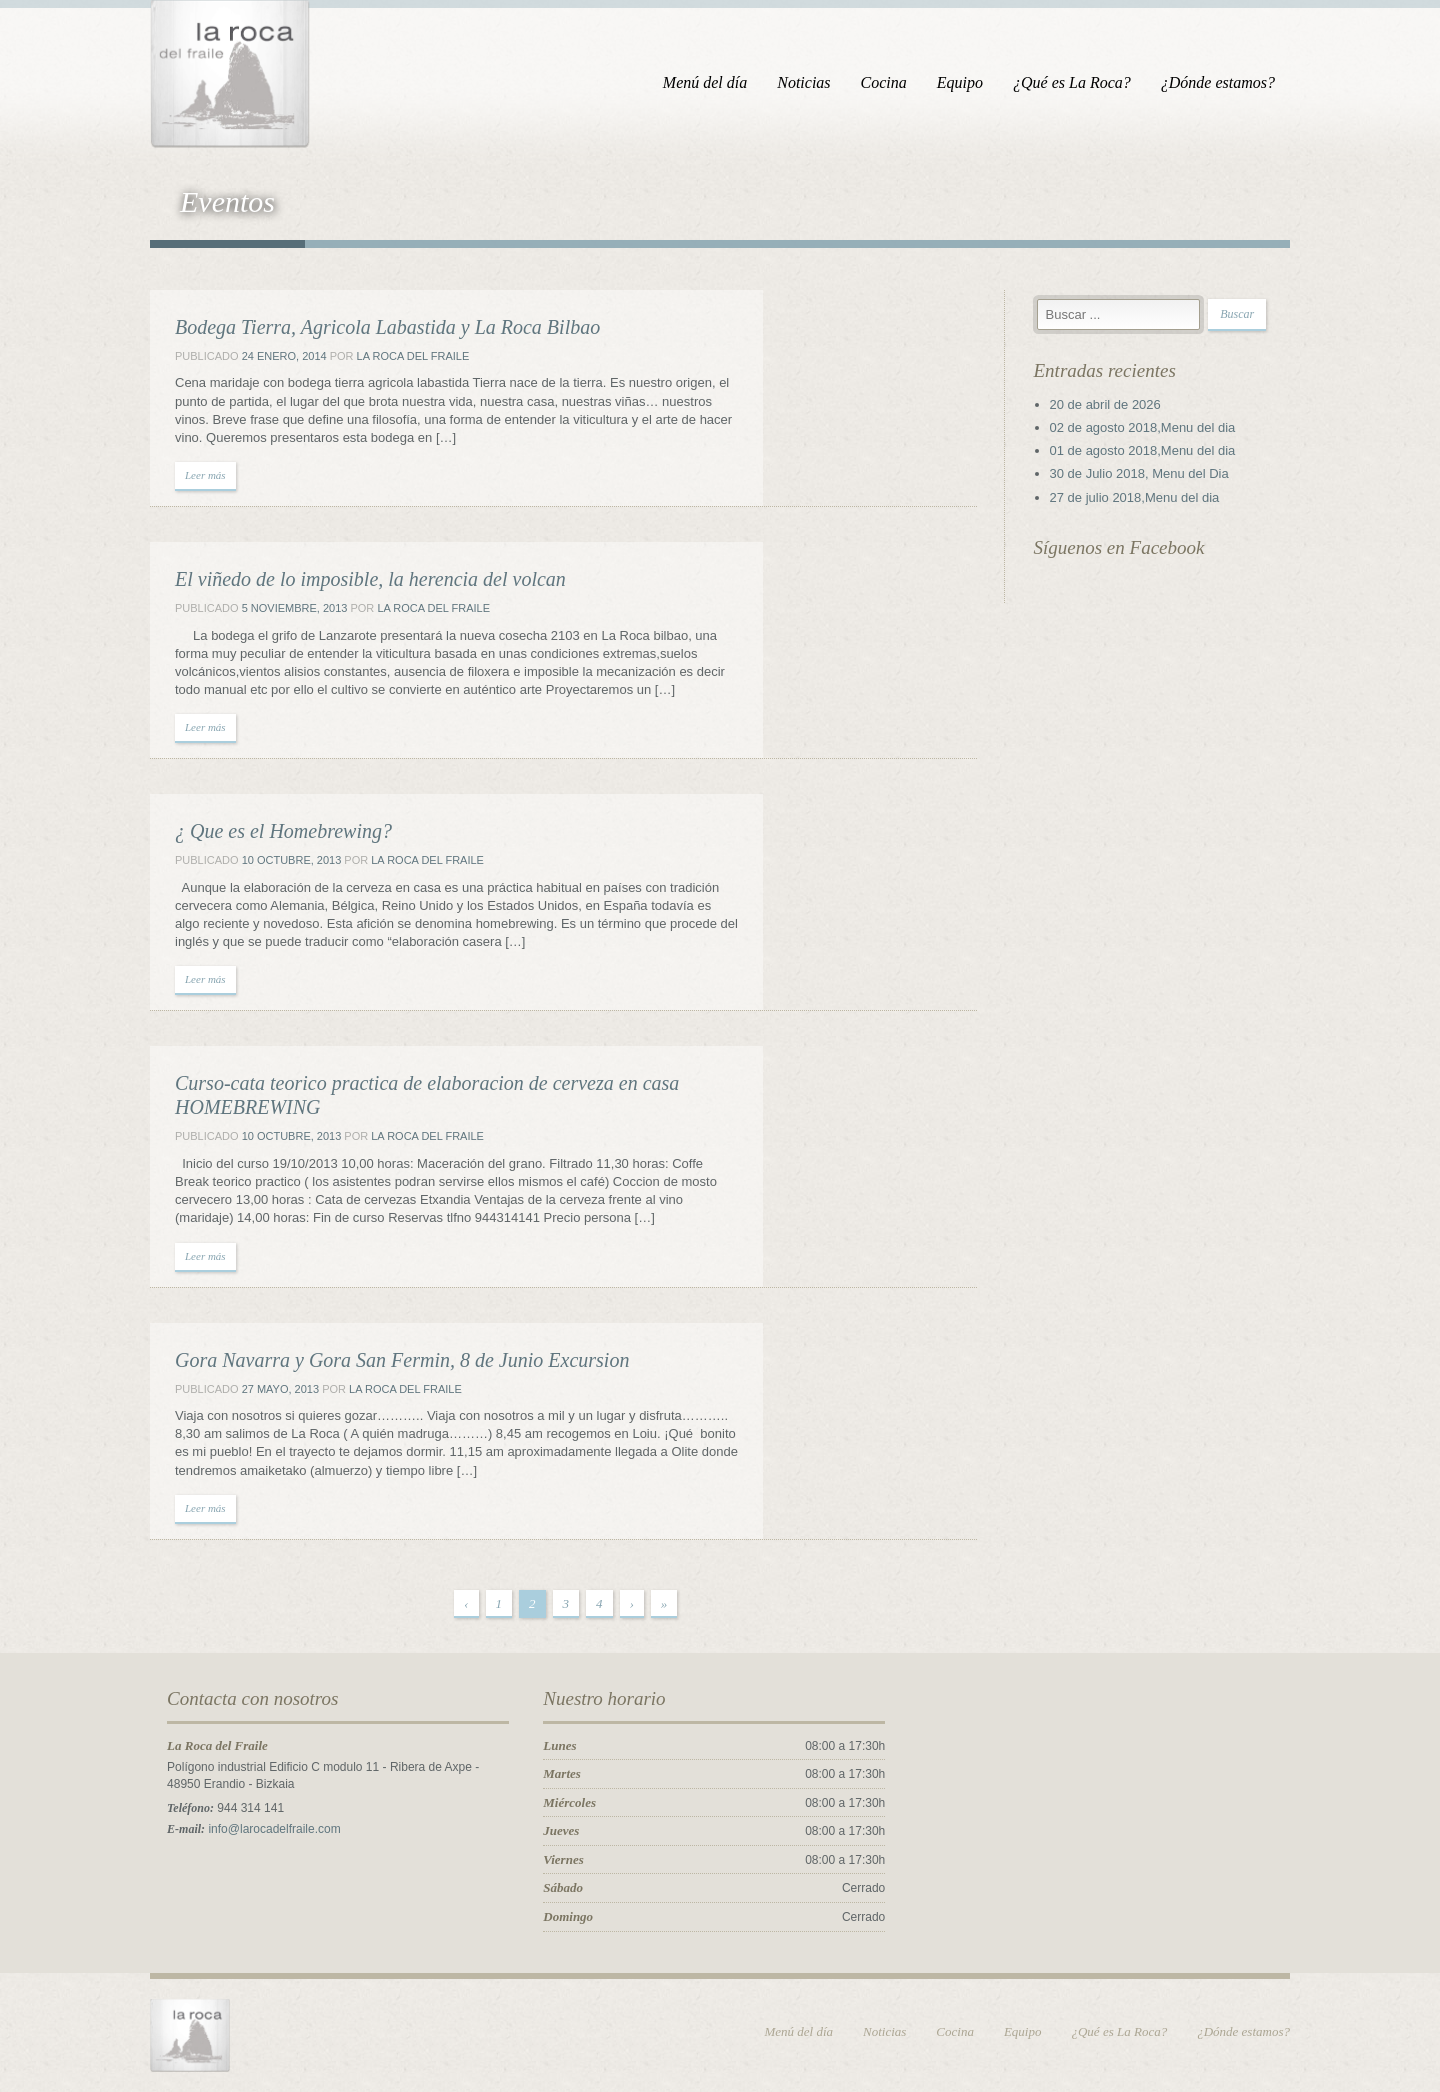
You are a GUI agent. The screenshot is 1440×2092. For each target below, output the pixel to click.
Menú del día (705, 82)
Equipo (960, 82)
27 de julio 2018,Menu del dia (1135, 497)
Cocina (884, 82)
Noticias (803, 82)
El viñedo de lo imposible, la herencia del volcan (370, 579)
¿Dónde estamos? (1218, 82)
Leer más (205, 475)
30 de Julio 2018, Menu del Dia (1139, 473)
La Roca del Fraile (413, 356)
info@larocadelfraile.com (274, 1829)
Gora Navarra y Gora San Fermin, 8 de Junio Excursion (402, 1360)
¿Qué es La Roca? (1072, 82)
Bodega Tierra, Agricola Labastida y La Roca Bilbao (387, 327)
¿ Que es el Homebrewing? (283, 831)
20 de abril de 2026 (1105, 404)
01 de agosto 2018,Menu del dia (1143, 450)
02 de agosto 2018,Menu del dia (1143, 427)
